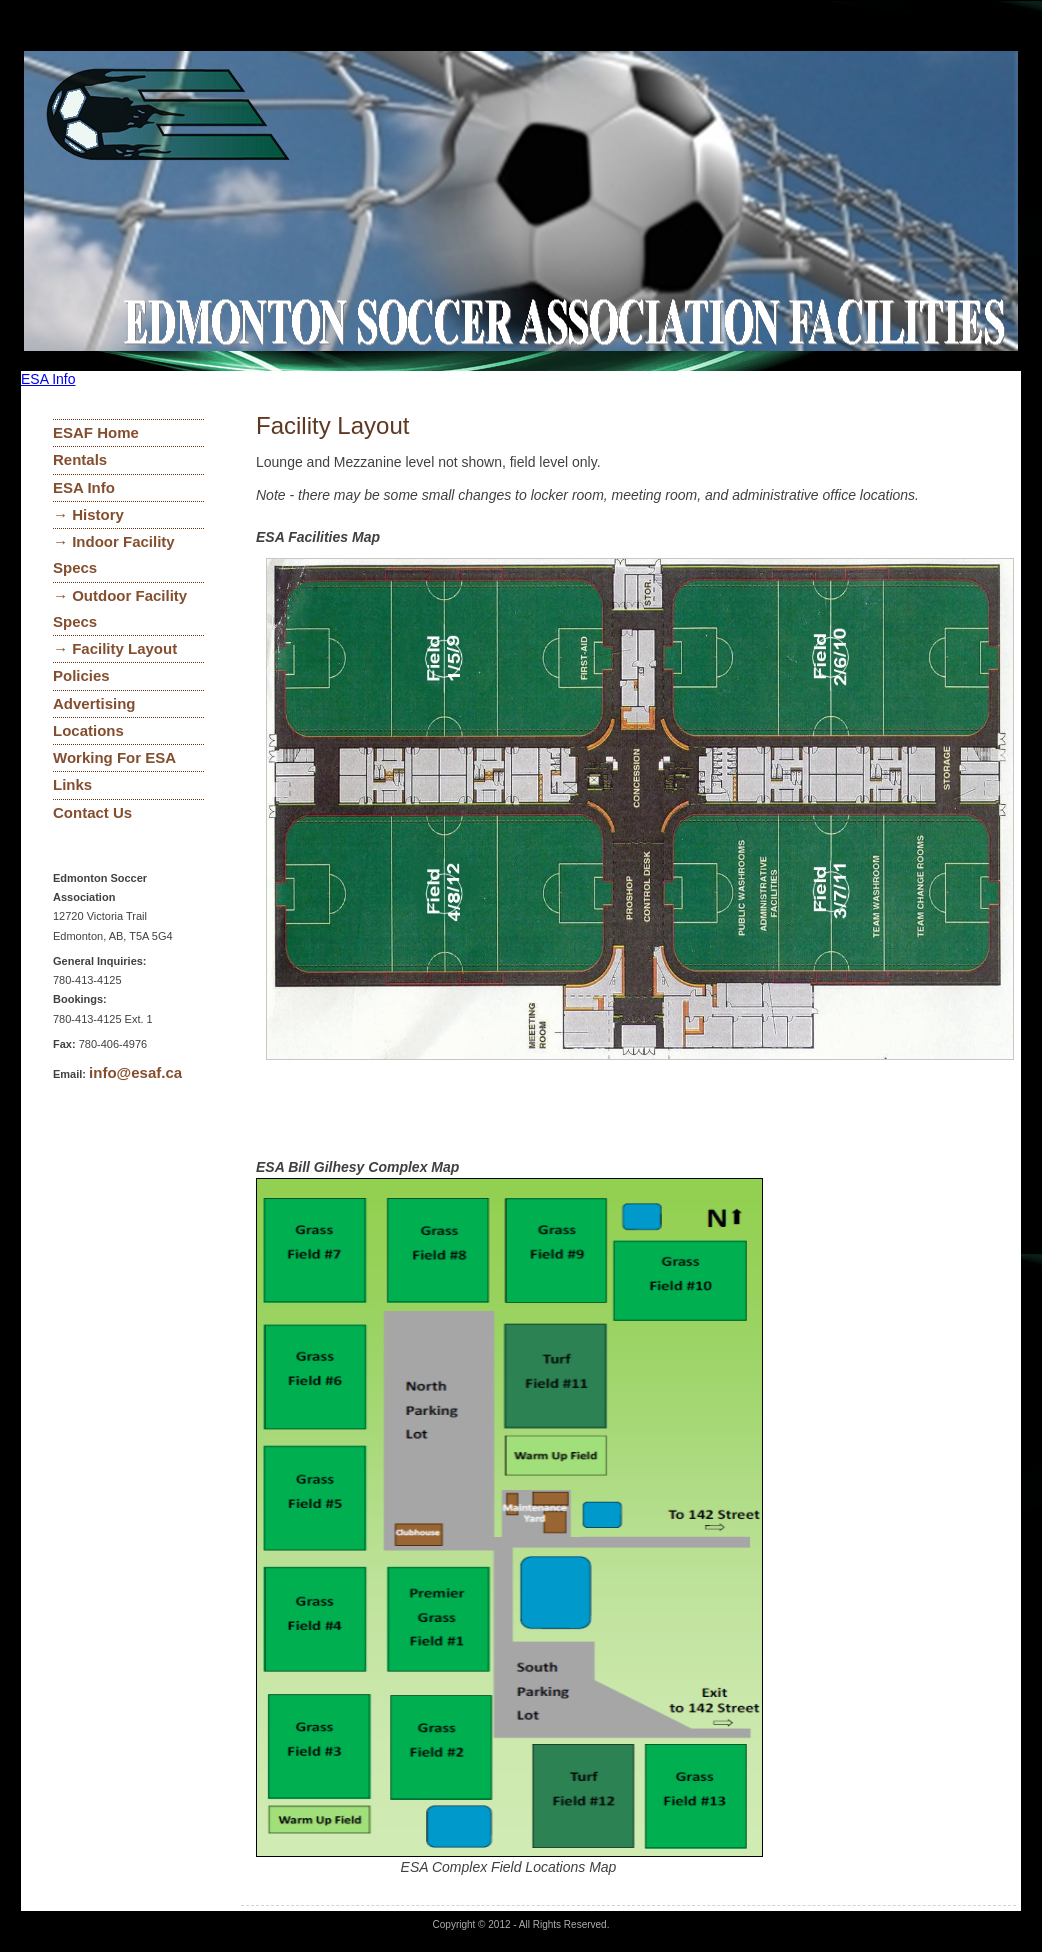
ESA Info (48, 379)
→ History (88, 514)
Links (72, 784)
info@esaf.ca (135, 1072)
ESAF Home (96, 432)
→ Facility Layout (115, 648)
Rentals (80, 459)
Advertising (94, 703)
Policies (81, 675)
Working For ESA (114, 757)
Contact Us (92, 812)
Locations (88, 730)
